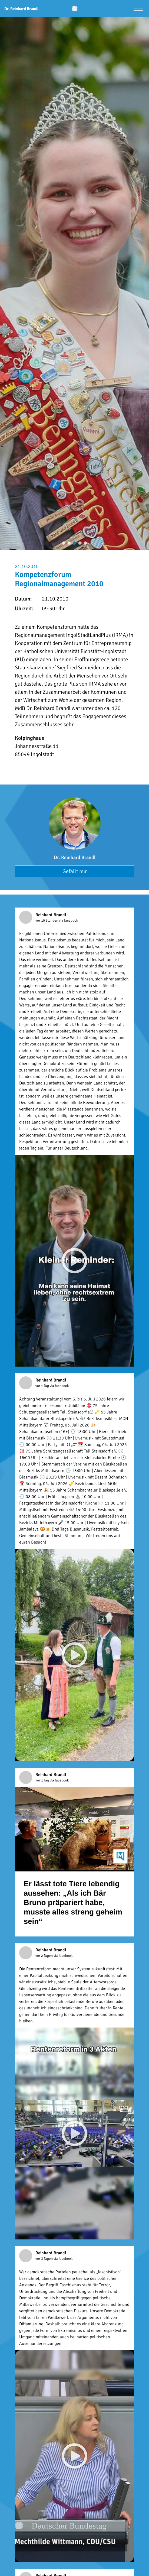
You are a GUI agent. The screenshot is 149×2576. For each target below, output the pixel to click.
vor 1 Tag (42, 1386)
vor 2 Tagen (44, 1956)
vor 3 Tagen (44, 2259)
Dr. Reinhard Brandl (74, 857)
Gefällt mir (74, 871)
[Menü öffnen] (138, 9)
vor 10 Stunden (47, 920)
